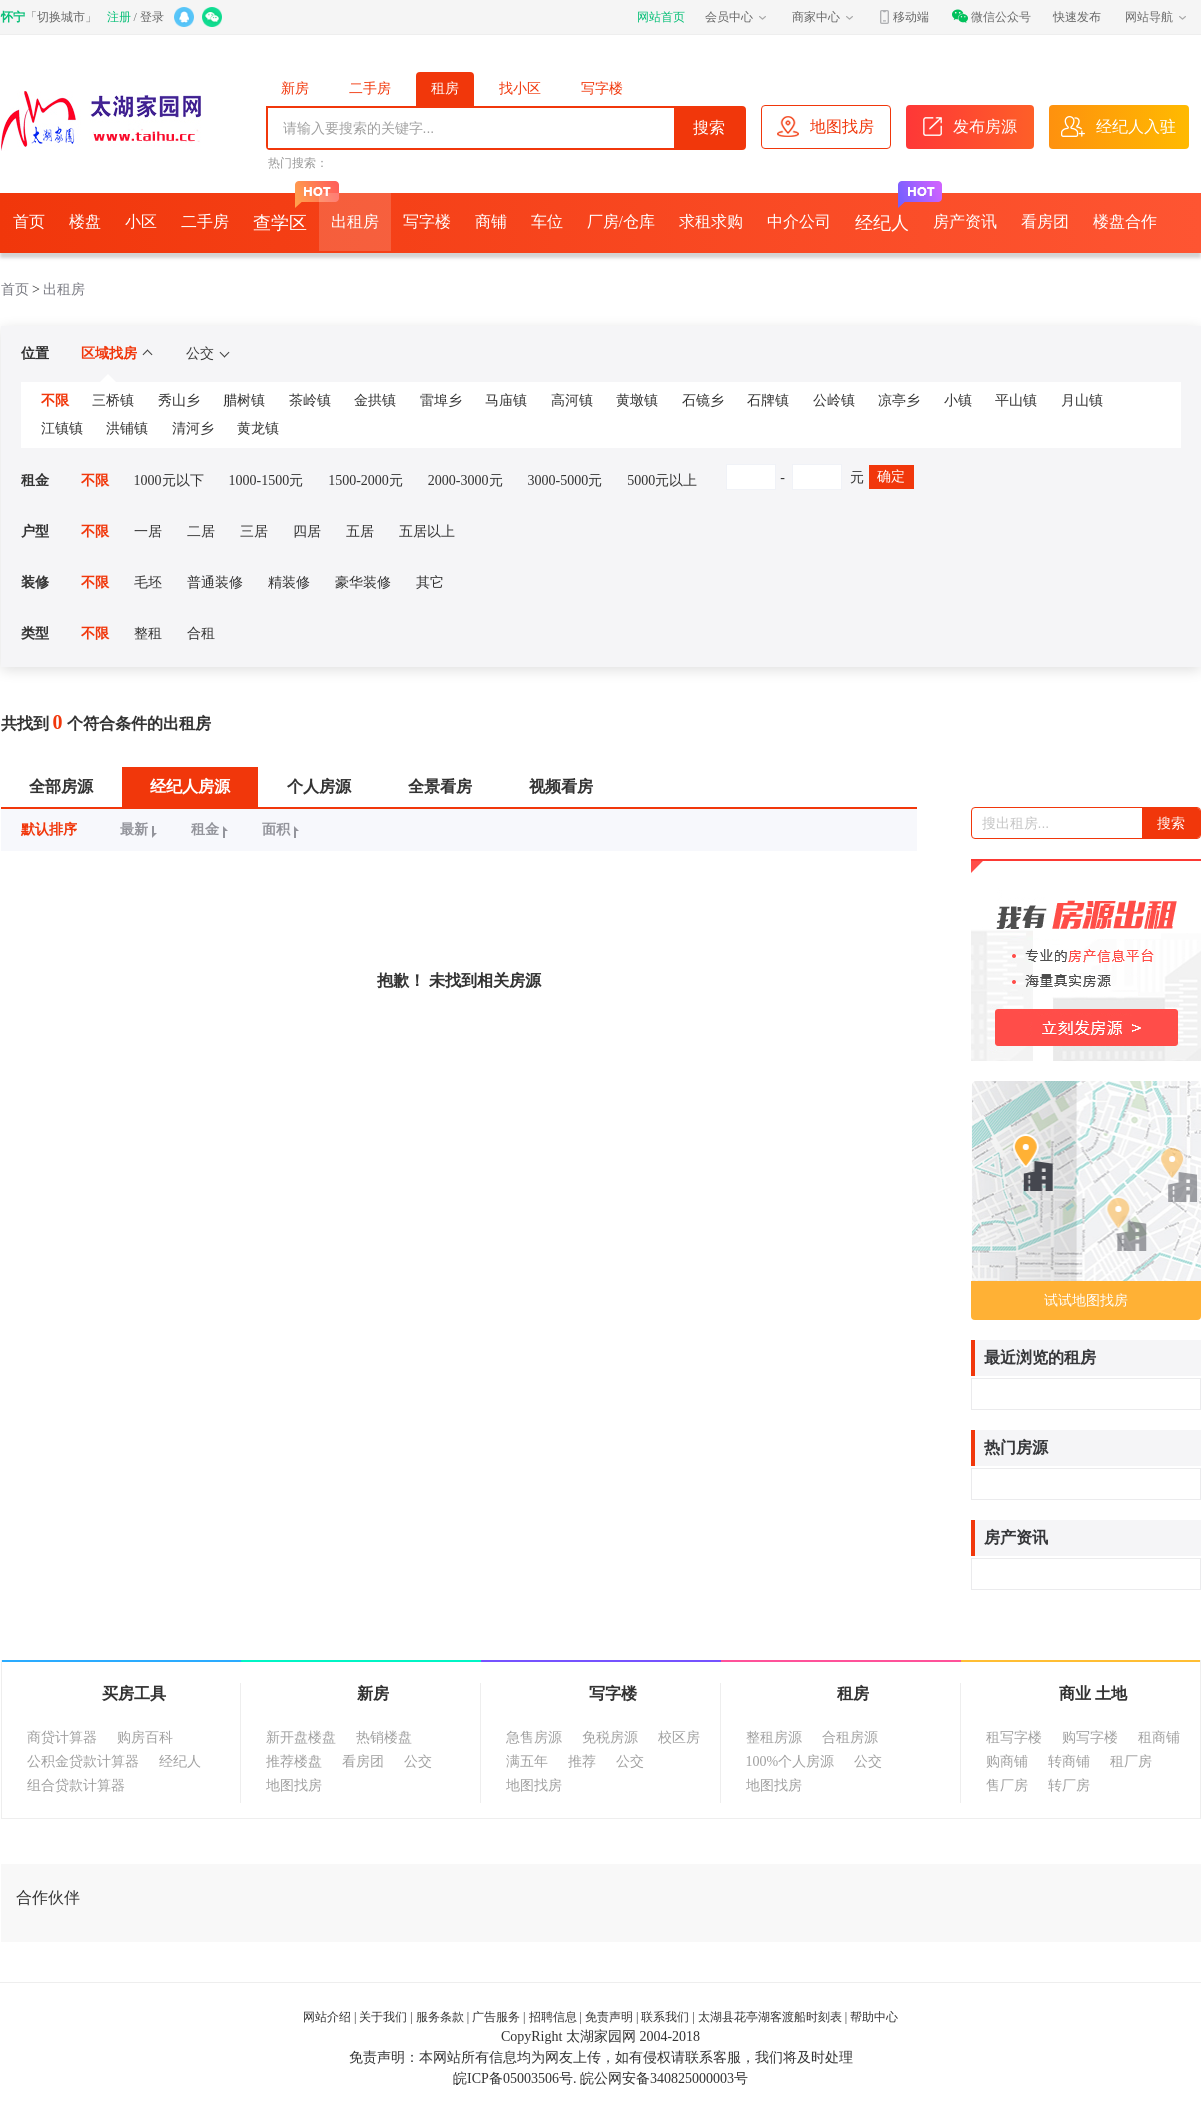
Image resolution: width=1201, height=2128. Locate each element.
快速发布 (1077, 17)
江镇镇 (62, 428)
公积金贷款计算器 (83, 1761)
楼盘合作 (1125, 221)
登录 (152, 17)
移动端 (903, 17)
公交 (207, 353)
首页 (29, 221)
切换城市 (61, 17)
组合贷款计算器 (76, 1785)
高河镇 (572, 400)
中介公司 (799, 221)
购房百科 (145, 1737)
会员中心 (737, 17)
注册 (119, 17)
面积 (283, 829)
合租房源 (850, 1737)
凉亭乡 (899, 400)
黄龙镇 (258, 428)
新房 (295, 88)
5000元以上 (662, 480)
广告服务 (496, 2017)
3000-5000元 (565, 480)
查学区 (286, 213)
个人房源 (319, 786)
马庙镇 (506, 400)
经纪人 (888, 213)
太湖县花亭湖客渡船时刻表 (770, 2017)
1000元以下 (169, 480)
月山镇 (1082, 400)
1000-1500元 (266, 480)
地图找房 (294, 1785)
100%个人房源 (790, 1761)
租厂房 (1131, 1761)
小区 (141, 221)
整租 (148, 633)
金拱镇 (375, 400)
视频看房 (561, 786)
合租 (201, 633)
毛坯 (148, 582)
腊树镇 (244, 400)
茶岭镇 (310, 400)
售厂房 (1007, 1785)
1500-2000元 (365, 480)
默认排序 (49, 829)
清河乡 (193, 428)
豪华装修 (363, 582)
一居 (148, 531)
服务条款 (440, 2017)
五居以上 (427, 531)
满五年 (527, 1761)
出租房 (355, 221)
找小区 (520, 88)
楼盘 (85, 221)
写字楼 (602, 88)
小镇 (958, 400)
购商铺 (1007, 1761)
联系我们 (665, 2017)
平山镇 (1016, 400)
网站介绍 (327, 2017)
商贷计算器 (62, 1737)
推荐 (582, 1761)
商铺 (491, 221)
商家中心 (824, 17)
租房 (445, 88)
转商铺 (1069, 1761)
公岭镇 (834, 400)
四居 (307, 531)
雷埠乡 (441, 400)
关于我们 (383, 2017)
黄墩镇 (637, 400)
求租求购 (711, 221)
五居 (360, 531)
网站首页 (661, 17)
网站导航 (1157, 17)
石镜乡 (703, 400)
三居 (254, 531)
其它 (430, 582)
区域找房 (116, 353)
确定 (891, 476)
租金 (212, 829)
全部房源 (61, 786)
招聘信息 (553, 2017)
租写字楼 (1014, 1737)
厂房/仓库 (621, 221)
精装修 (289, 582)
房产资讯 (965, 221)
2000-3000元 (465, 480)
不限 (55, 400)
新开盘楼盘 (301, 1737)
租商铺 (1159, 1737)
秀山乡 (179, 400)
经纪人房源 (190, 786)
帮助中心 (874, 2017)
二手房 (370, 88)
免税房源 (610, 1737)
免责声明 (609, 2017)
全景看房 (440, 786)
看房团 (1045, 221)
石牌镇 (768, 400)
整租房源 (774, 1737)
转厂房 (1069, 1785)
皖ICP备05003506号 (513, 2078)
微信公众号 (991, 17)
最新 (141, 829)
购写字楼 (1090, 1737)
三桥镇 (113, 400)
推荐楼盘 (294, 1761)
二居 (201, 531)
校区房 (679, 1737)
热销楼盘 (384, 1737)
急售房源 (534, 1737)
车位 (547, 221)
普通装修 (215, 582)
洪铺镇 (127, 428)
